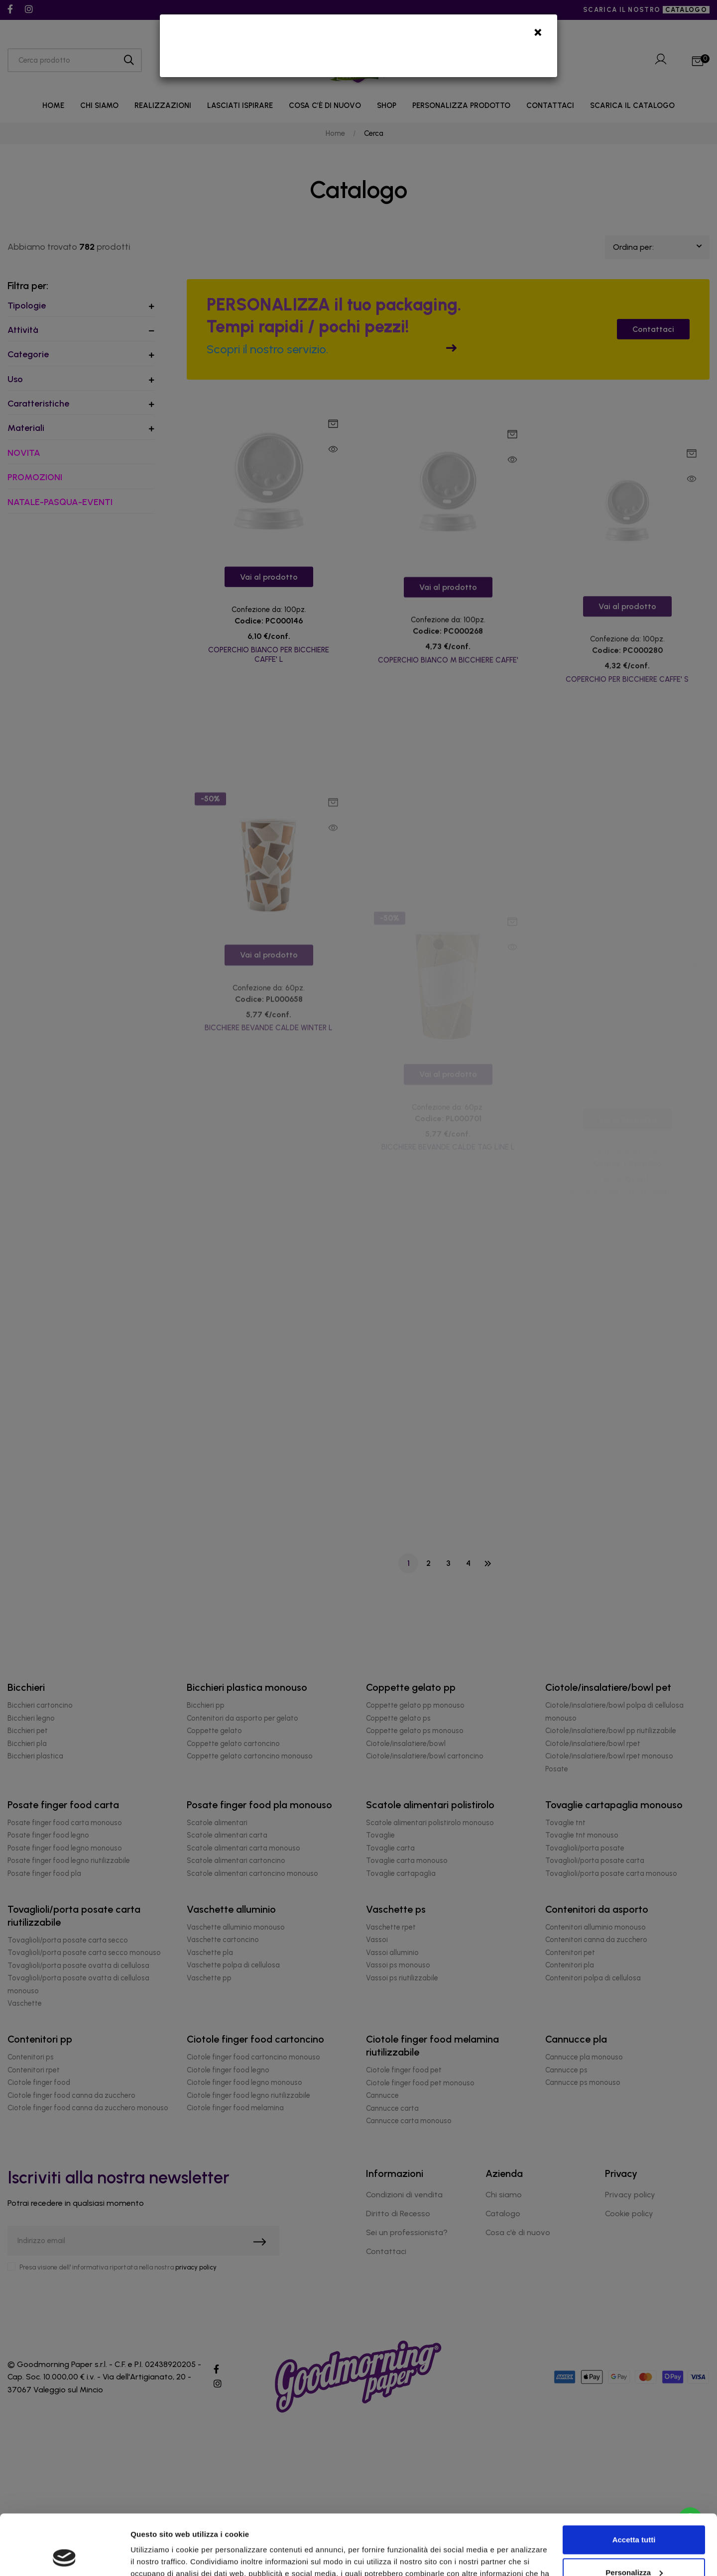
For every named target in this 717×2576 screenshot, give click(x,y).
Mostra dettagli (157, 2556)
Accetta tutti (634, 2483)
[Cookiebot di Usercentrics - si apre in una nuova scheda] (64, 2556)
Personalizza (634, 2515)
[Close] (538, 34)
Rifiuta (634, 2548)
